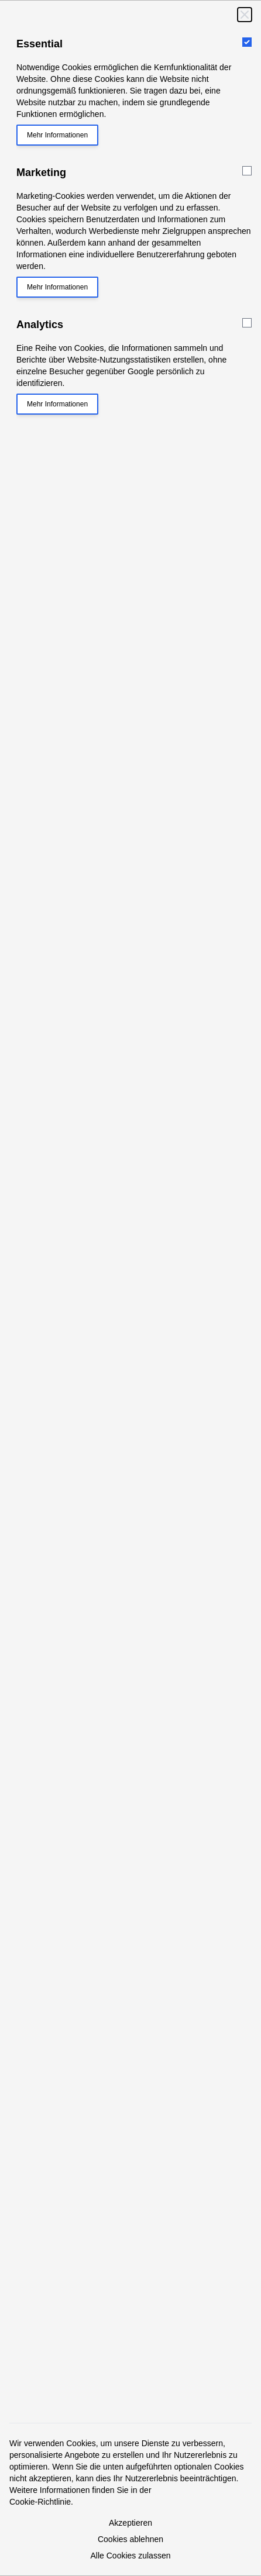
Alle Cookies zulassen (131, 2555)
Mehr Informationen (57, 135)
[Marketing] (247, 170)
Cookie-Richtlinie (40, 2501)
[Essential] (247, 42)
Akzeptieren (130, 2522)
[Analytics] (247, 322)
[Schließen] (245, 15)
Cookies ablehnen (130, 2539)
